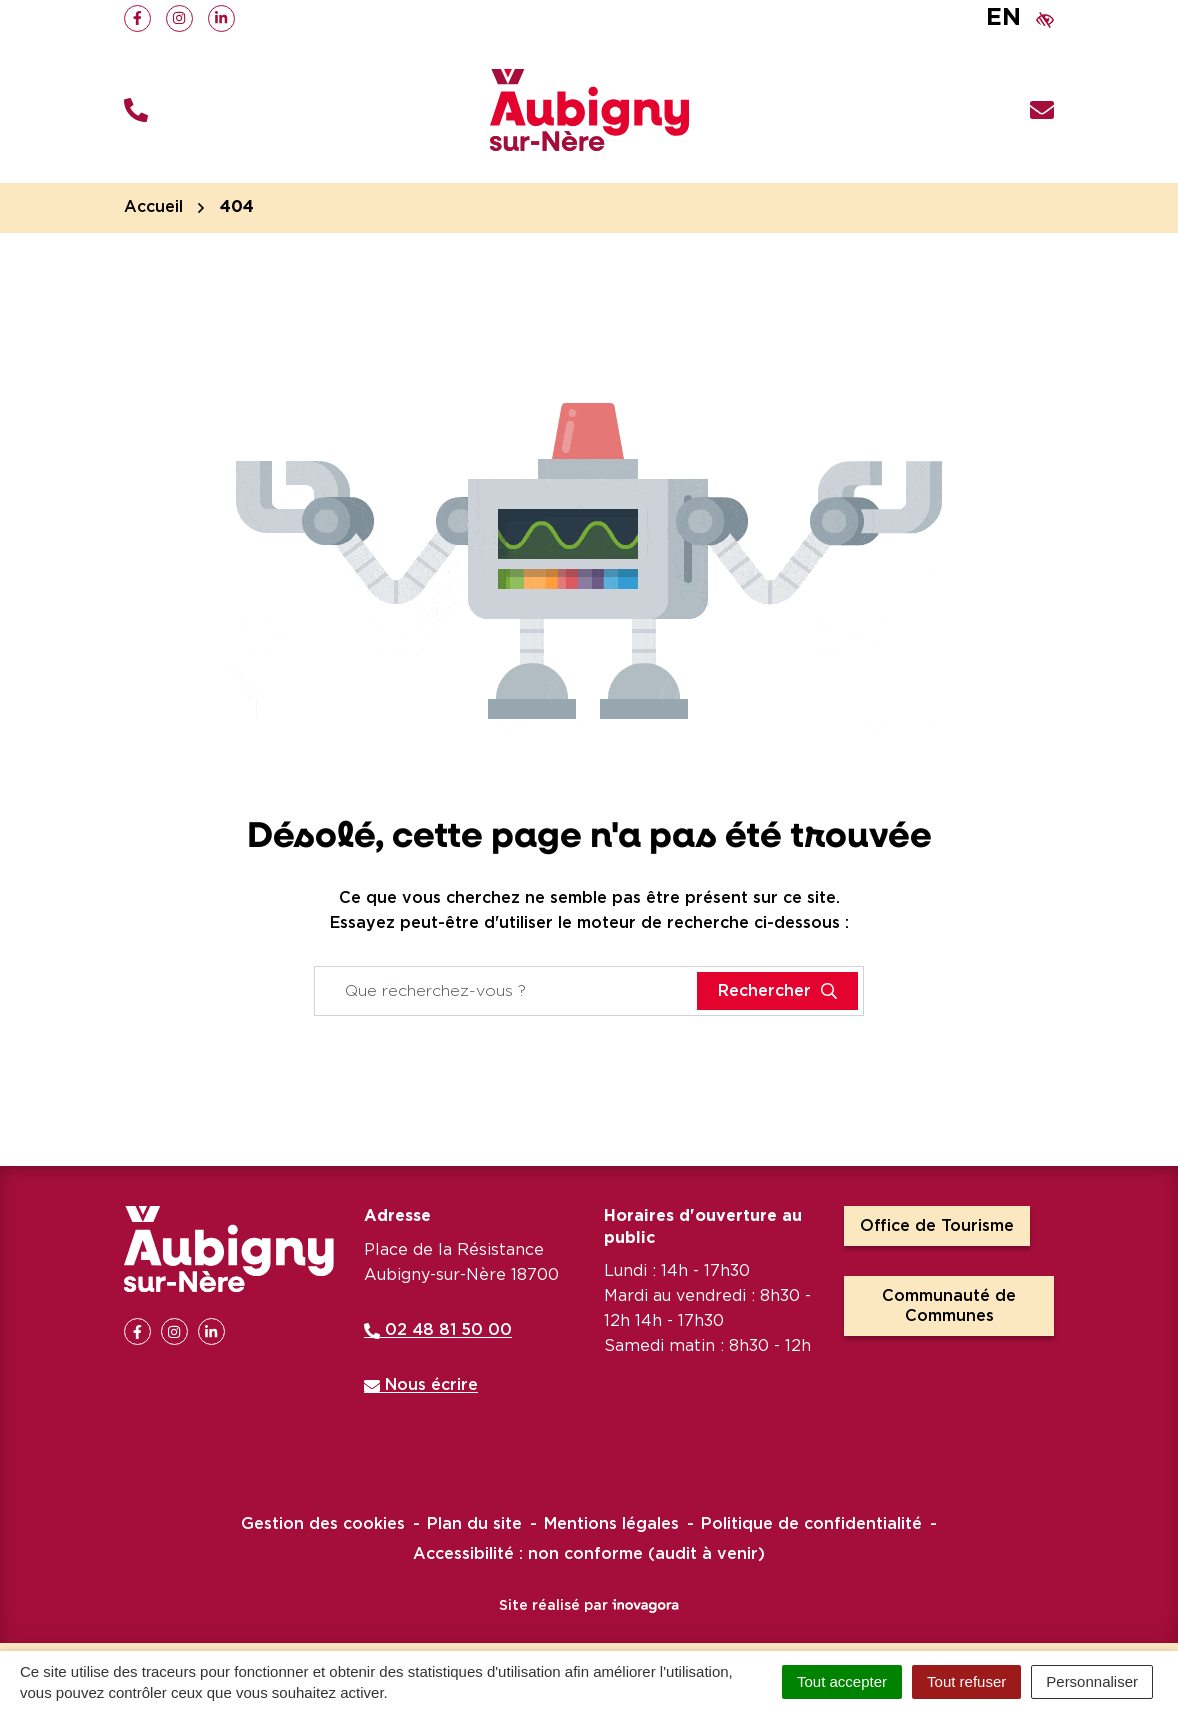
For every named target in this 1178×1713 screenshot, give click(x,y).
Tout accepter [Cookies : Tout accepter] (842, 1681)
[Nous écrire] (1042, 110)
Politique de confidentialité (811, 1524)
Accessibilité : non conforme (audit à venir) (589, 1554)
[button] (136, 110)
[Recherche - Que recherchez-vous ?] (506, 991)
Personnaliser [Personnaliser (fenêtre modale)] (1092, 1681)
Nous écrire (421, 1385)
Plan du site (474, 1524)
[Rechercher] (777, 991)
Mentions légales (611, 1524)
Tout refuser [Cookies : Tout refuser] (966, 1681)
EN (1003, 18)
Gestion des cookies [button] (323, 1524)
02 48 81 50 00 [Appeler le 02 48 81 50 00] (438, 1330)
